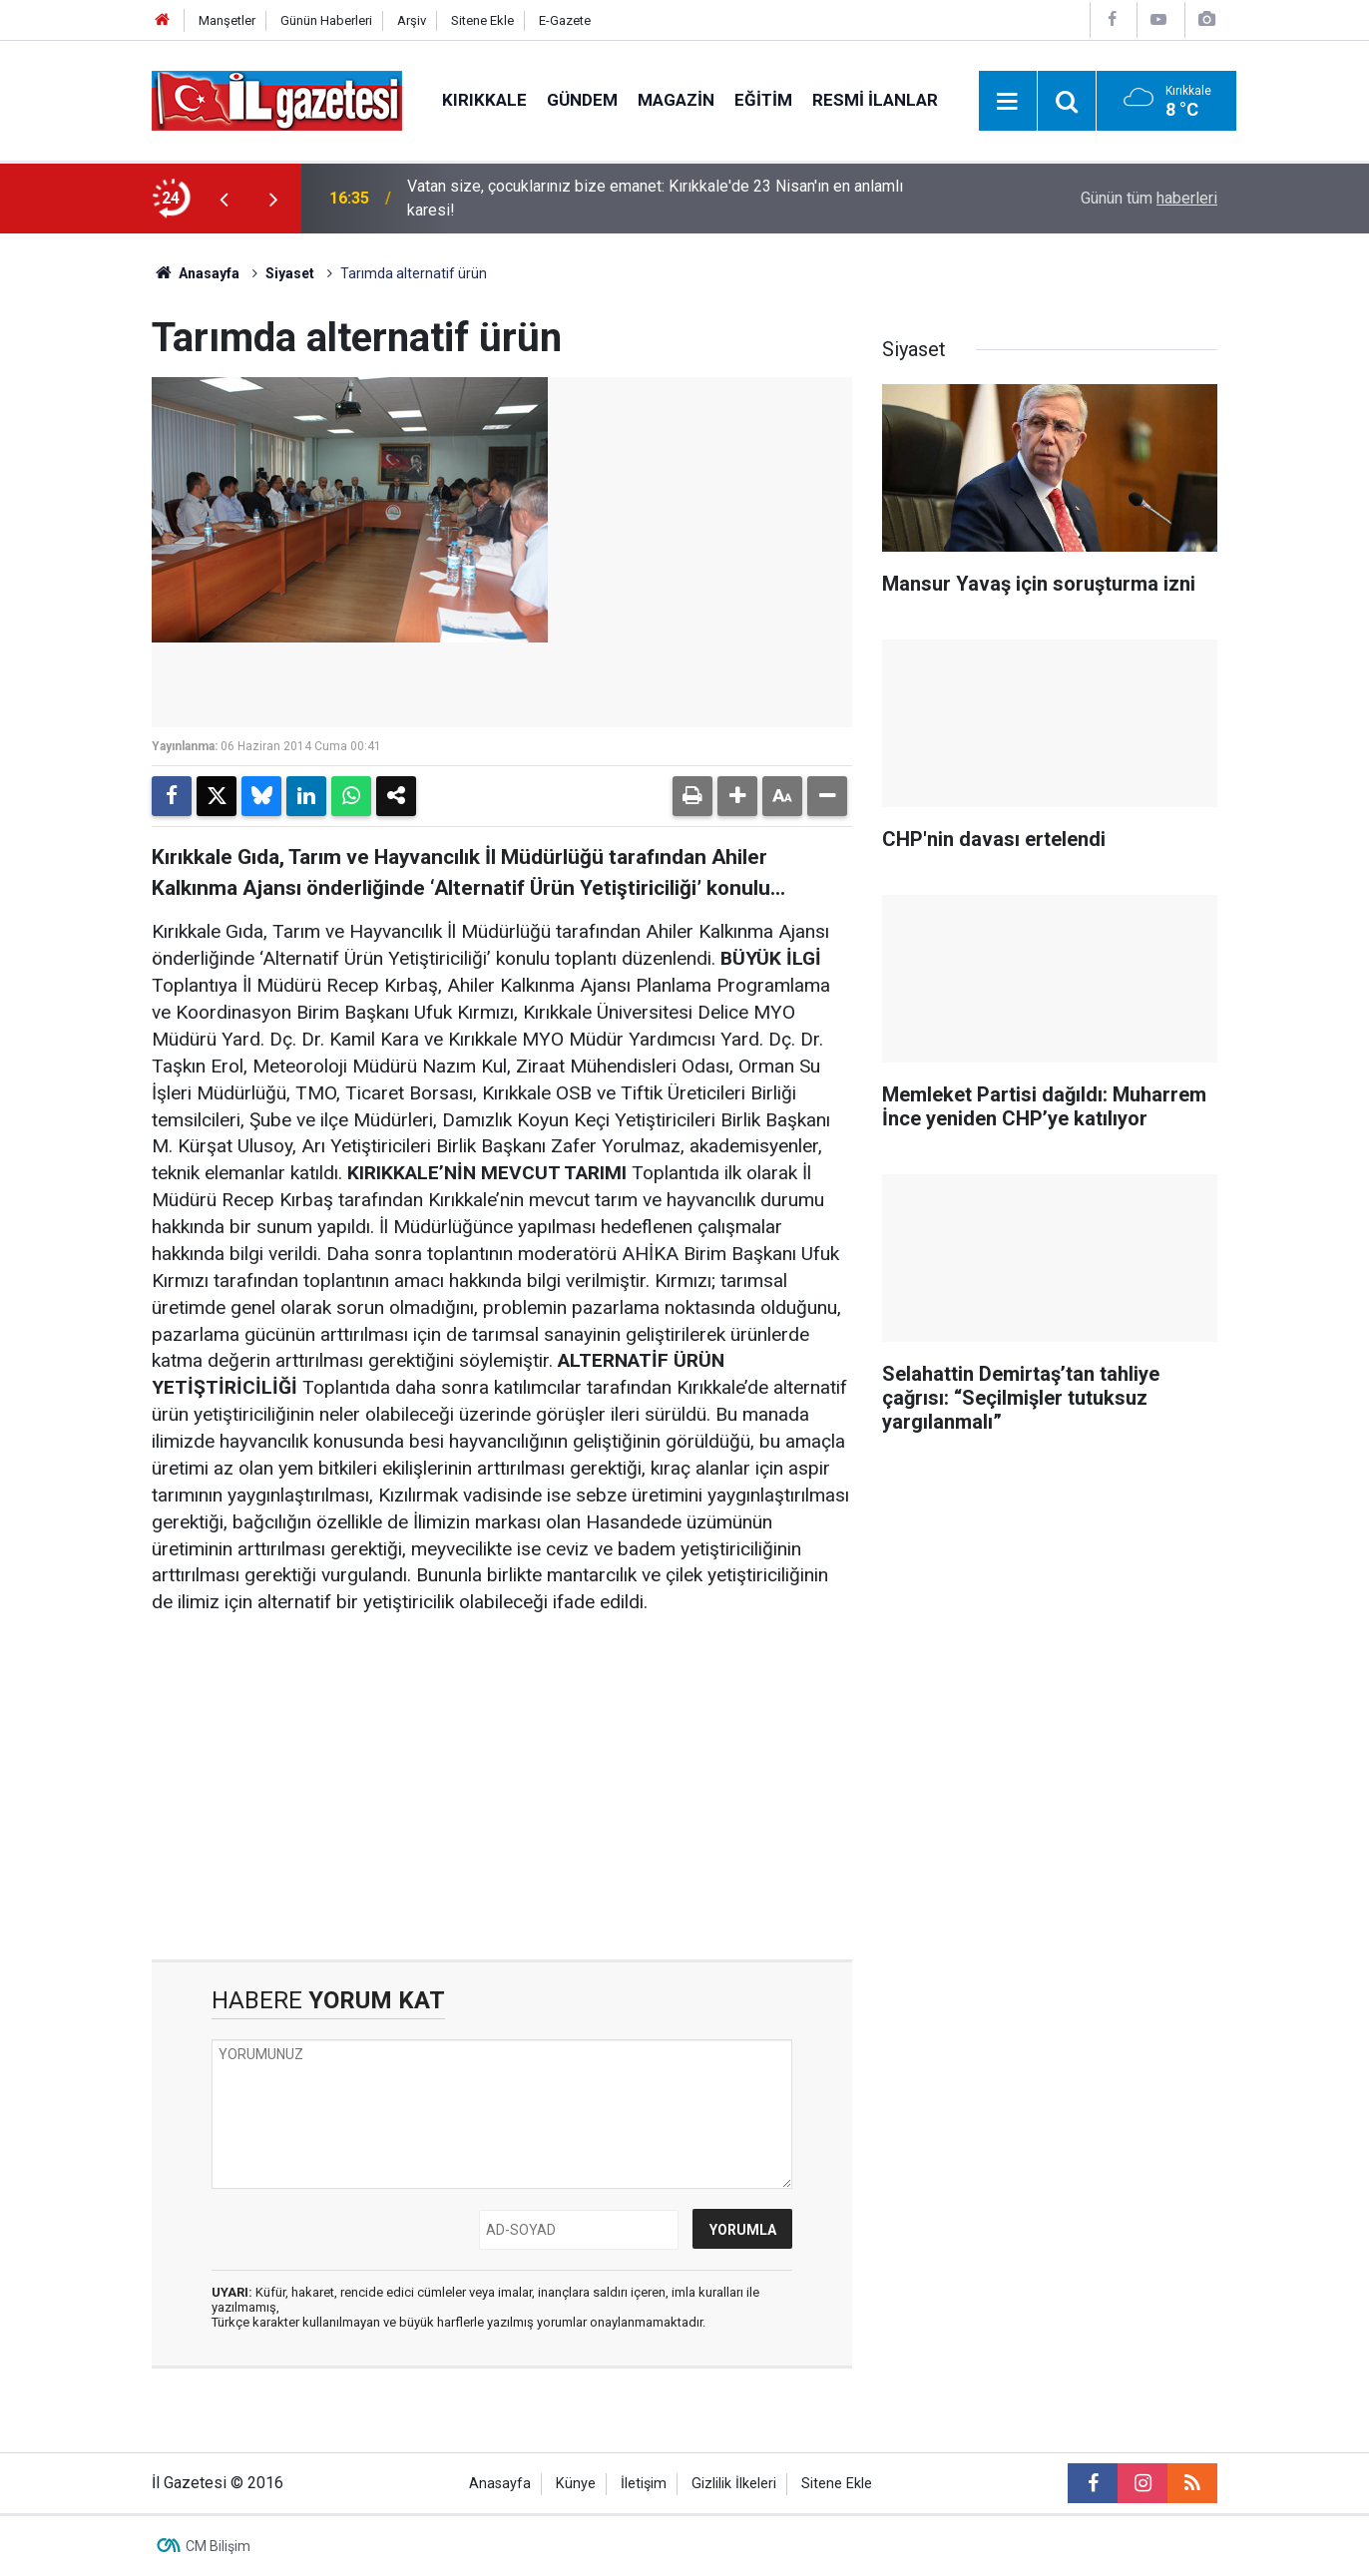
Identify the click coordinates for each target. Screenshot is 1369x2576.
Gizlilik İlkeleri (733, 2483)
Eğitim (763, 100)
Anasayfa (195, 273)
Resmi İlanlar (875, 100)
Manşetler (227, 20)
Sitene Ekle (482, 20)
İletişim (644, 2483)
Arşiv (411, 20)
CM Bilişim (218, 2546)
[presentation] (223, 199)
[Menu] (1008, 102)
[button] (737, 796)
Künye (576, 2483)
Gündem (582, 100)
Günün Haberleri (326, 20)
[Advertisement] (77, 532)
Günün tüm (1149, 198)
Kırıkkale (484, 100)
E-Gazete (565, 20)
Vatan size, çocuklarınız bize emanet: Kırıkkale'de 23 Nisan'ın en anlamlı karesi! (655, 198)
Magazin (676, 100)
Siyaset (289, 273)
